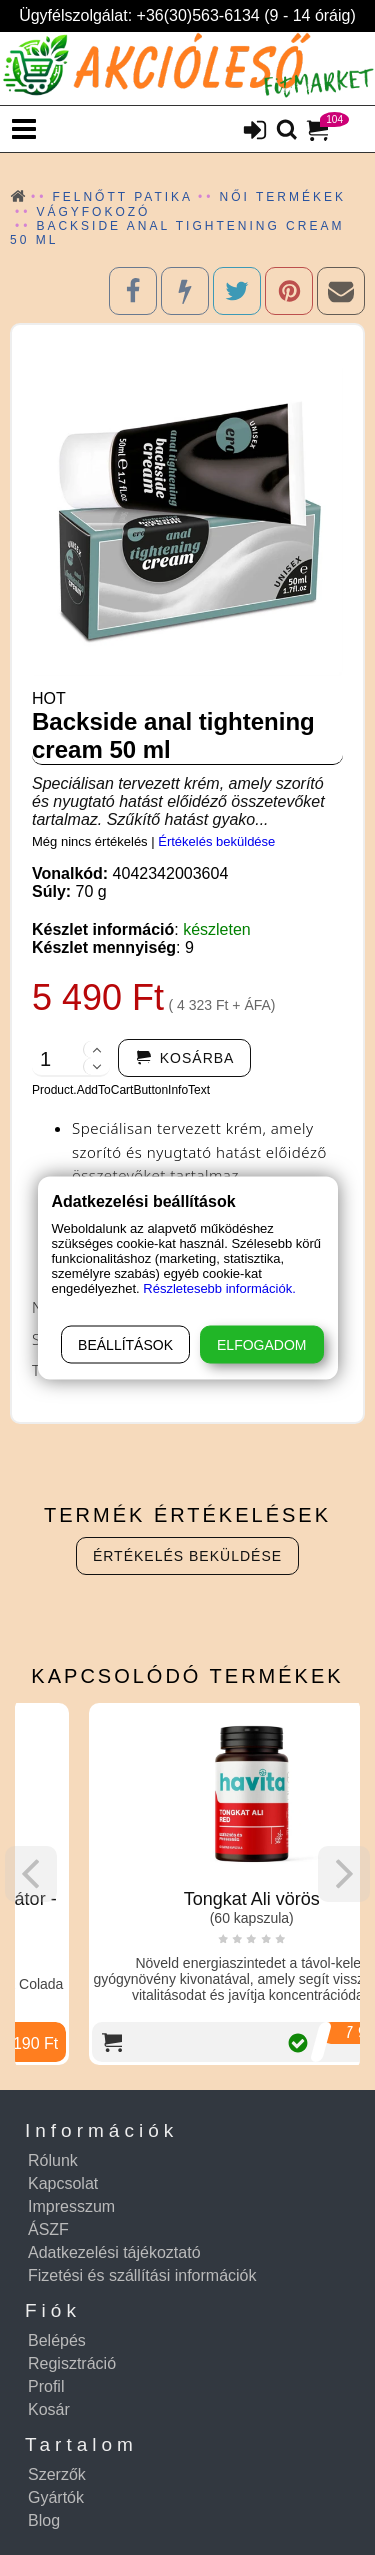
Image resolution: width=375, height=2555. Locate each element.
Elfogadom (261, 1344)
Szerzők (57, 2474)
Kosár (49, 2409)
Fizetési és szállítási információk (142, 2275)
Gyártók (56, 2497)
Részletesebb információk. (219, 1287)
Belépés (57, 2340)
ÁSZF (48, 2229)
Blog (44, 2520)
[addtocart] (185, 1058)
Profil (46, 2386)
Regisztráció (72, 2363)
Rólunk (53, 2160)
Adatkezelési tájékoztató (114, 2252)
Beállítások (125, 1344)
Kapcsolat (63, 2183)
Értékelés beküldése (216, 841)
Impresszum (71, 2206)
